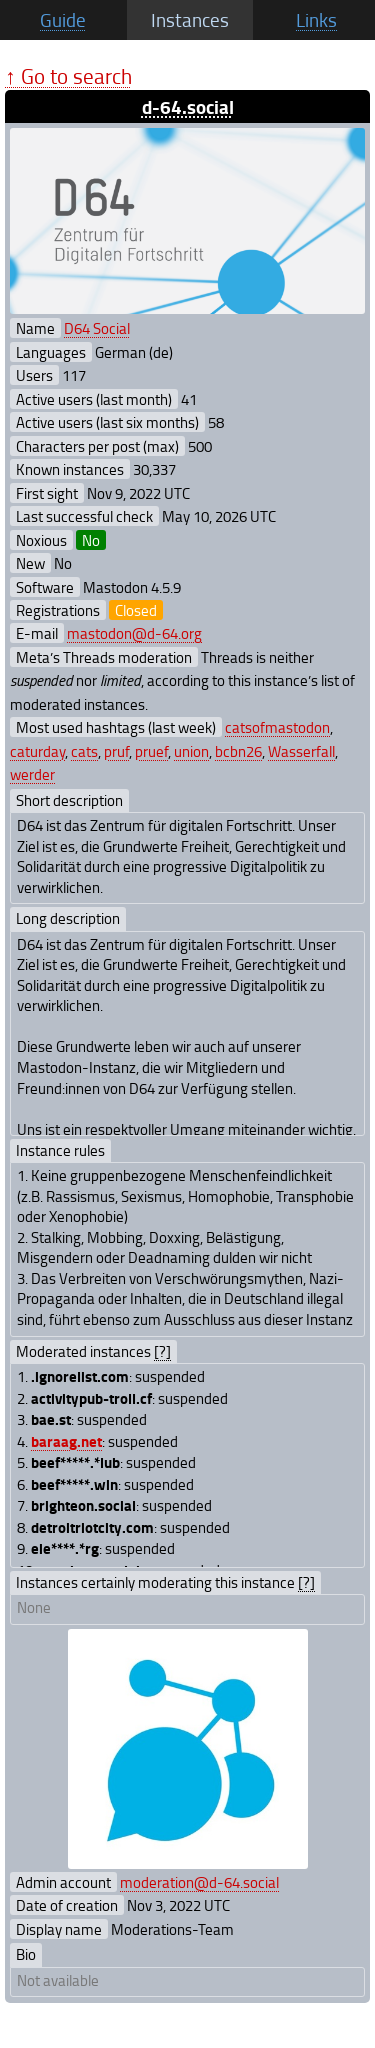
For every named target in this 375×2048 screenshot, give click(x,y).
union (191, 751)
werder (32, 774)
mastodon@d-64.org (134, 633)
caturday (37, 751)
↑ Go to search (68, 75)
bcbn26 (238, 751)
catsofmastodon (277, 727)
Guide (63, 20)
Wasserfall (301, 751)
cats (84, 751)
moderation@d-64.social (199, 1882)
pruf (116, 751)
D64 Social (97, 328)
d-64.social (188, 106)
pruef (151, 751)
